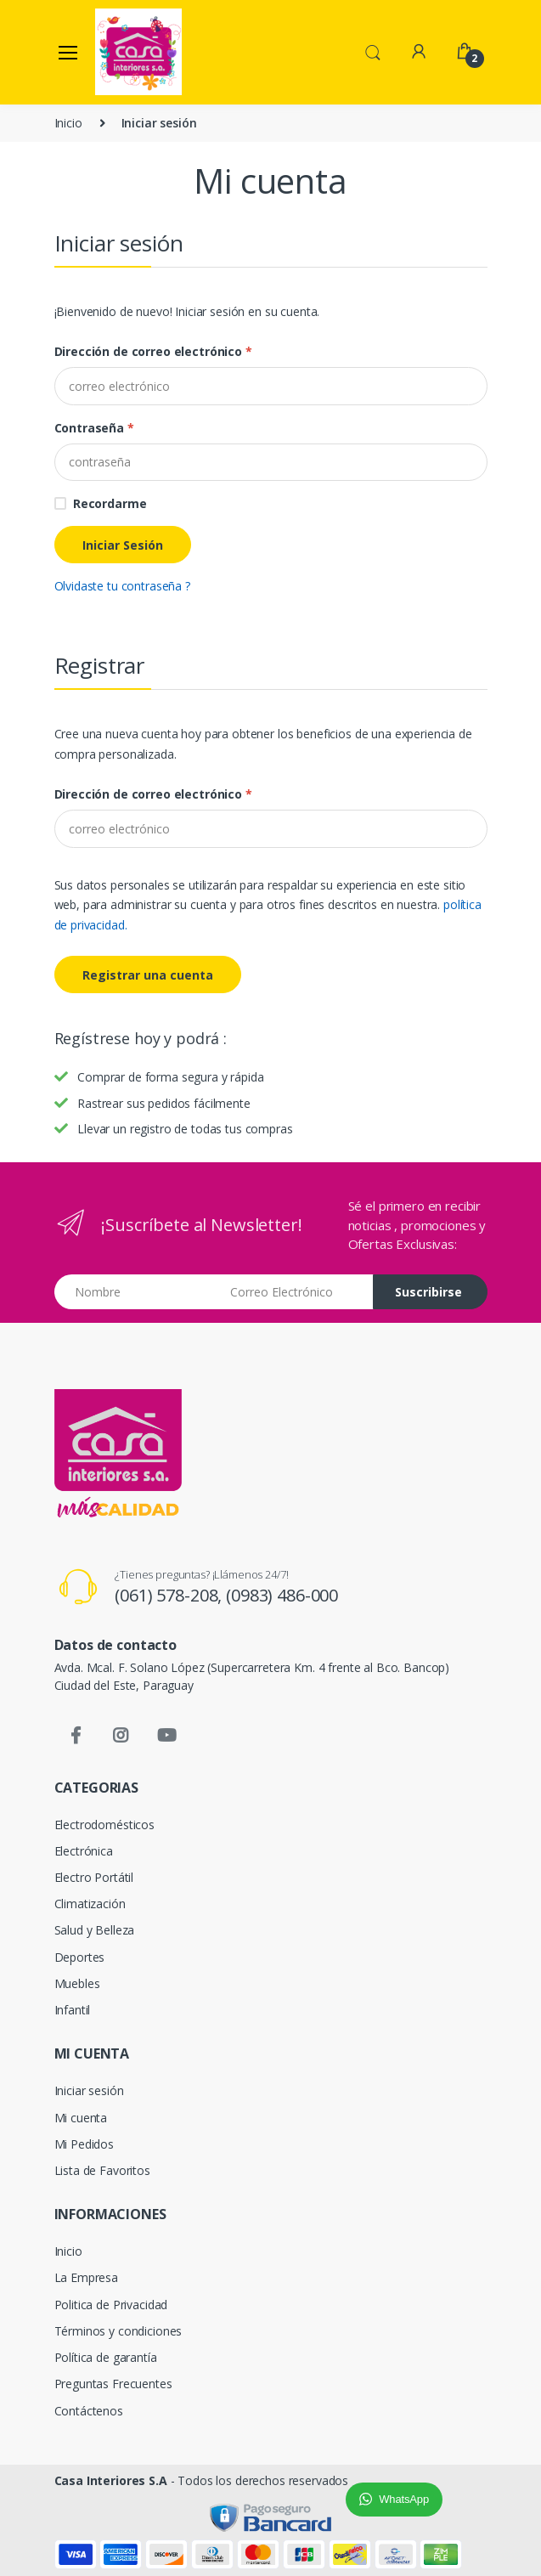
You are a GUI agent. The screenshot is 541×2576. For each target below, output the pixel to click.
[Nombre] (136, 1291)
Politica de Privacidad (111, 2304)
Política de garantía (105, 2357)
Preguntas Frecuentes (113, 2383)
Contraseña (94, 428)
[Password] (270, 462)
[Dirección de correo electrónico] (270, 385)
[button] (372, 51)
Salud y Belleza (94, 1930)
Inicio (68, 123)
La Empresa (86, 2277)
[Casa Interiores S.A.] (138, 51)
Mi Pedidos (84, 2144)
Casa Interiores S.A (110, 2480)
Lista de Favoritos (102, 2170)
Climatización (90, 1903)
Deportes (79, 1957)
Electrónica (83, 1851)
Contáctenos (88, 2411)
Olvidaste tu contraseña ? (122, 586)
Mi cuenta (81, 2118)
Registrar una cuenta (147, 975)
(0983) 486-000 (282, 1595)
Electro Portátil (94, 1877)
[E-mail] (270, 828)
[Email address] (295, 1291)
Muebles (77, 1983)
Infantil (72, 2010)
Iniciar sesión (89, 2090)
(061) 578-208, (170, 1595)
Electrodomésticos (104, 1824)
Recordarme (110, 503)
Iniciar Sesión (122, 545)
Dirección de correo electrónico (153, 351)
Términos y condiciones (118, 2331)
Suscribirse (428, 1292)
